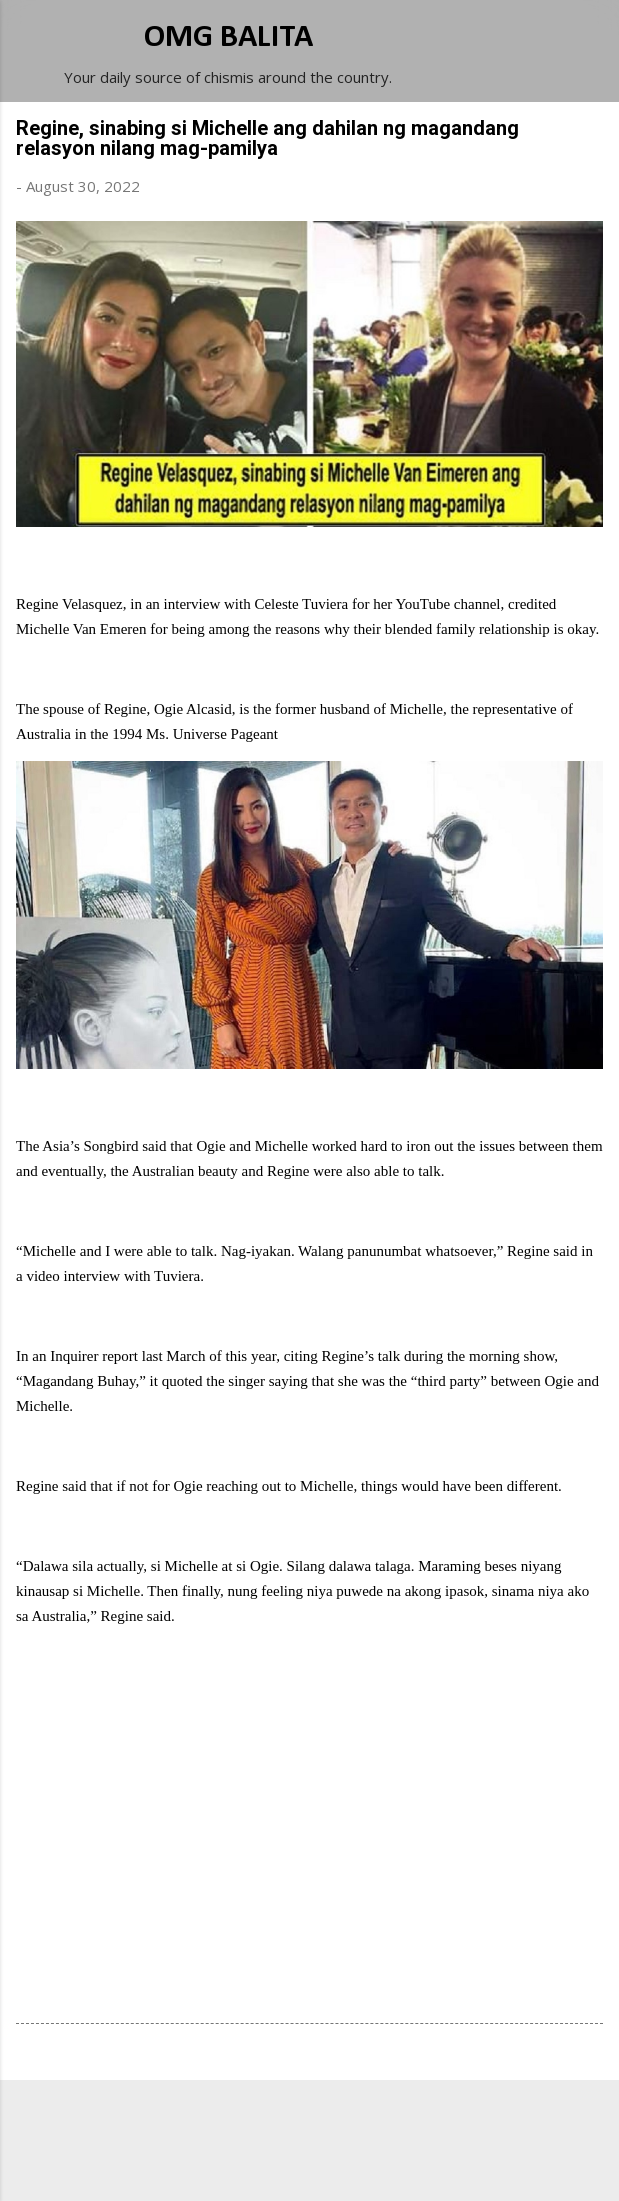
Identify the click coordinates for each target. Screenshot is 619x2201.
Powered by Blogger (310, 2123)
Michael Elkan (356, 2163)
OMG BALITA (228, 38)
